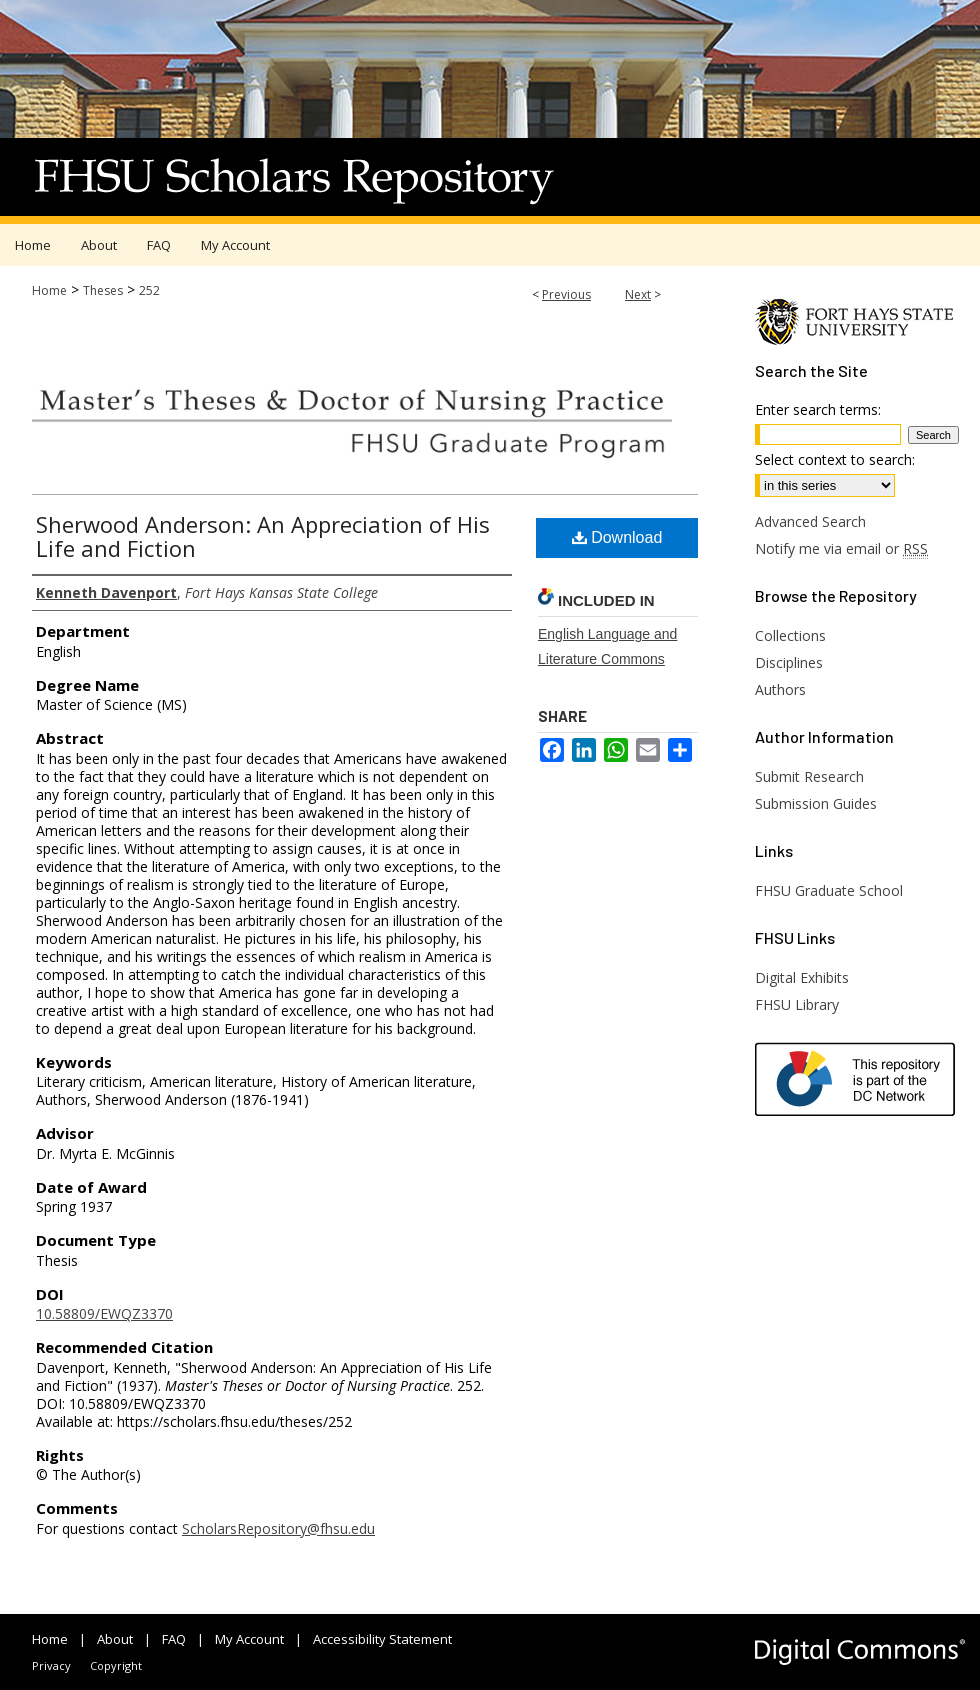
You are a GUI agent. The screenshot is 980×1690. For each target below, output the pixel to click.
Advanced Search (810, 521)
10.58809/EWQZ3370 (104, 1313)
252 (149, 290)
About (115, 1639)
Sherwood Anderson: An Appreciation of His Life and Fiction (263, 536)
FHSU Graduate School (829, 890)
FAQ (174, 1639)
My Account (249, 1639)
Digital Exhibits (802, 977)
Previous (566, 294)
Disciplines (789, 662)
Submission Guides (816, 803)
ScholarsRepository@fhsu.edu (278, 1528)
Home (49, 290)
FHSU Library (797, 1004)
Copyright (116, 1665)
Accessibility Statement (382, 1639)
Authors (780, 689)
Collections (790, 635)
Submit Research (809, 776)
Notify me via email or (841, 548)
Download (617, 537)
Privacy (51, 1665)
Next (638, 294)
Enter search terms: (818, 409)
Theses (103, 290)
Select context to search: (835, 459)
